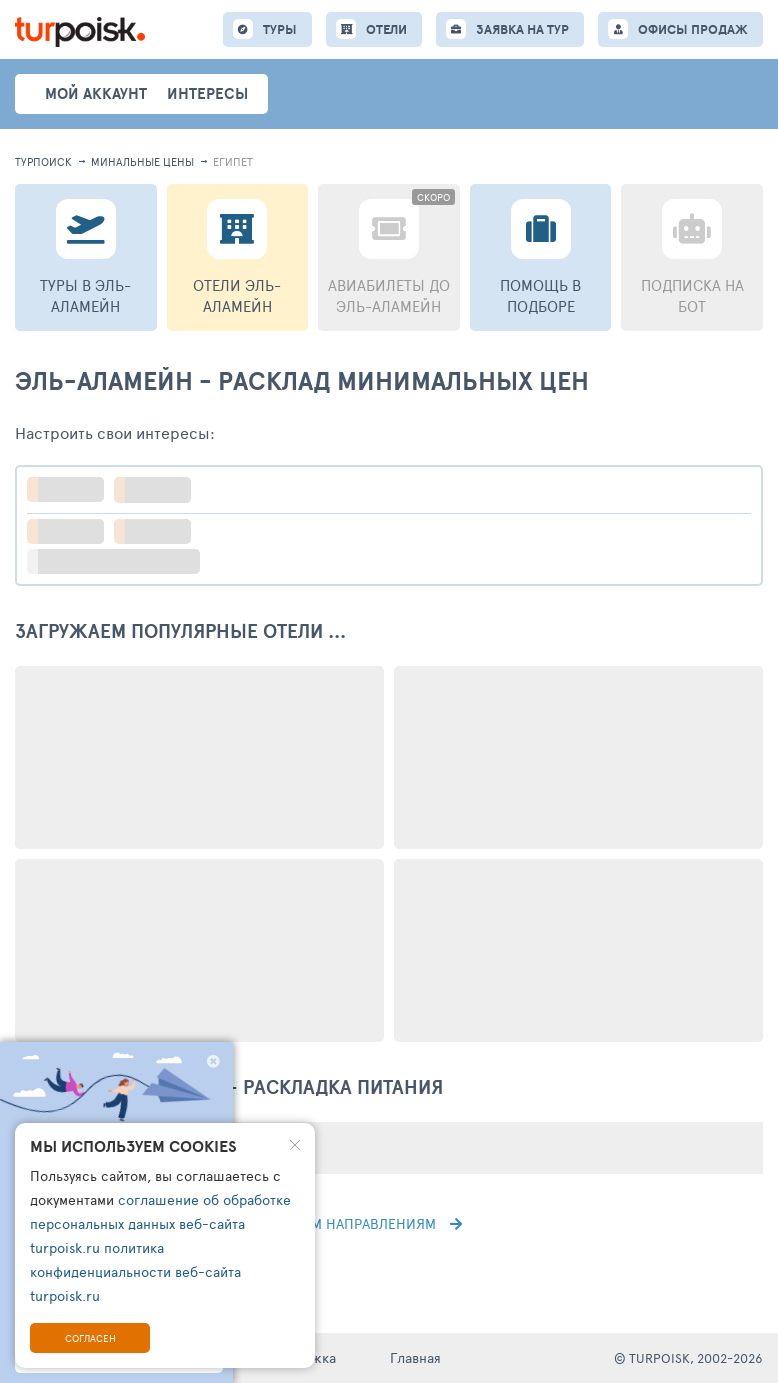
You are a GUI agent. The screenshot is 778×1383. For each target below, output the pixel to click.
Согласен (90, 1338)
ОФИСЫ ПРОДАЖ (693, 29)
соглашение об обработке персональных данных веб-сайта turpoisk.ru (160, 1223)
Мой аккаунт (96, 93)
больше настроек (123, 561)
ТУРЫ (280, 29)
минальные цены (142, 161)
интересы (207, 93)
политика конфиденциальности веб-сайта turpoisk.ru (135, 1271)
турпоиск (43, 161)
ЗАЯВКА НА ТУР (522, 29)
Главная (415, 1357)
